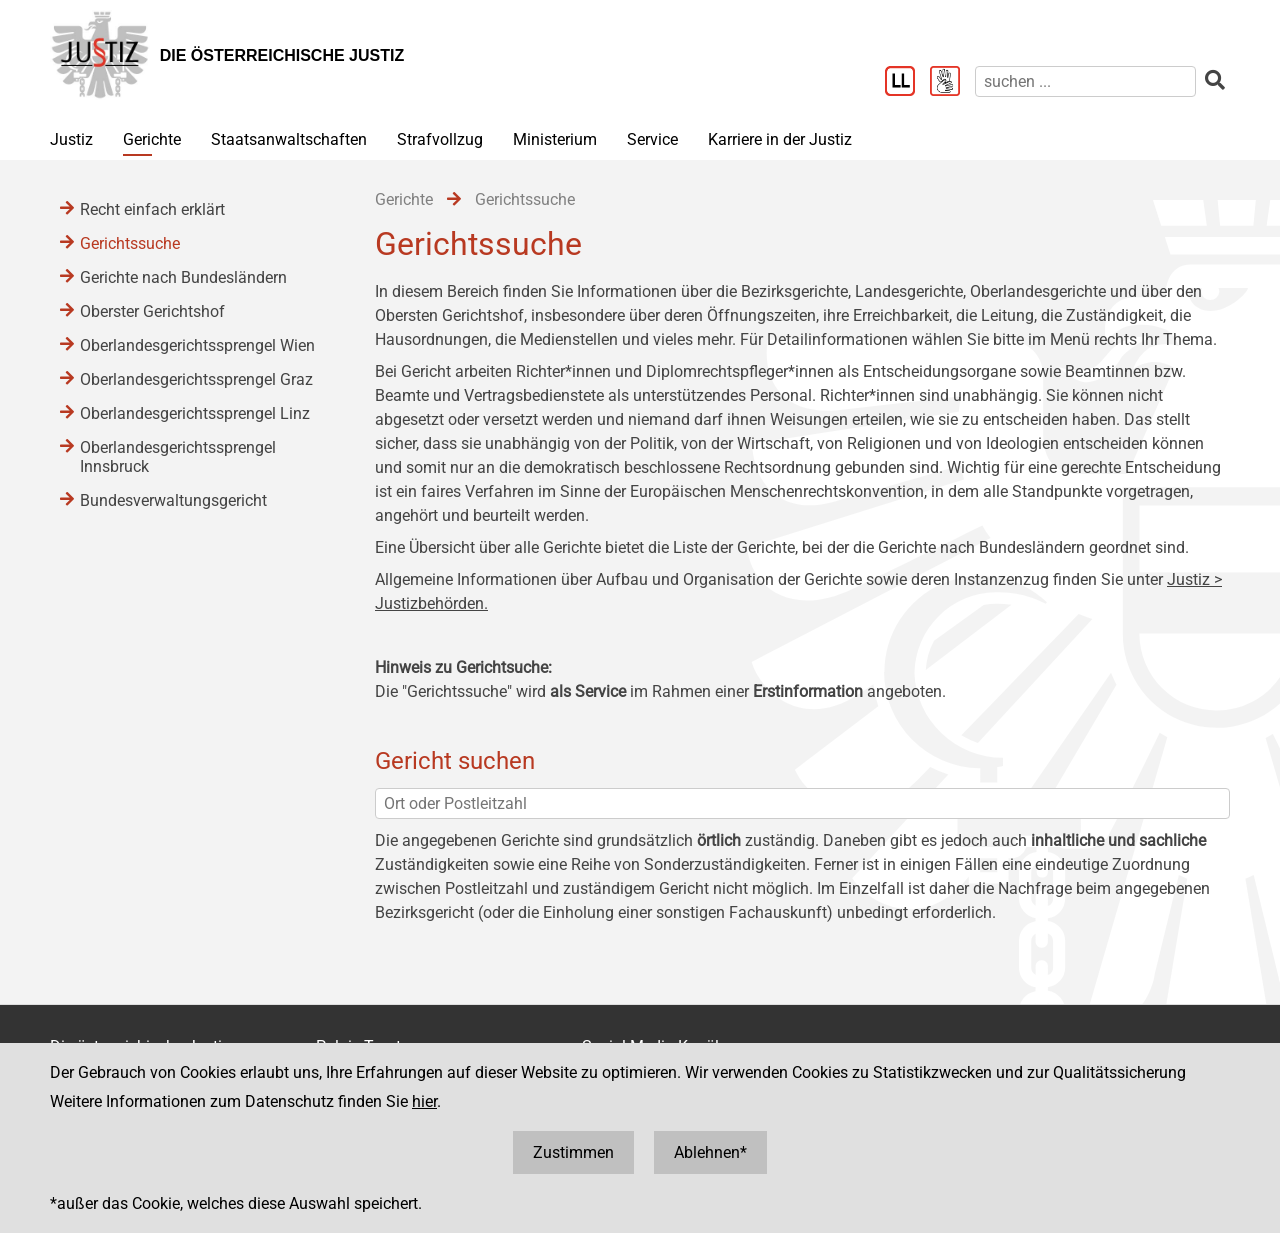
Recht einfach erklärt (152, 209)
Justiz (71, 139)
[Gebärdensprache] (952, 83)
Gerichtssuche (130, 243)
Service (652, 139)
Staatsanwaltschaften (289, 139)
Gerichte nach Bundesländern (183, 277)
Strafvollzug (440, 139)
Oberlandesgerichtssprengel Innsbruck (178, 457)
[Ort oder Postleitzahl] (802, 803)
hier (424, 1101)
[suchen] (1085, 81)
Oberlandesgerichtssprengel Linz (195, 413)
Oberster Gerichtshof (152, 311)
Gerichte (152, 139)
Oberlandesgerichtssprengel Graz (196, 379)
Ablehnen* (710, 1152)
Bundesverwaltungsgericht (173, 500)
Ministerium (555, 139)
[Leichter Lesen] (907, 83)
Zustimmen (573, 1152)
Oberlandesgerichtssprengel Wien (197, 345)
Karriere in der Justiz (780, 139)
